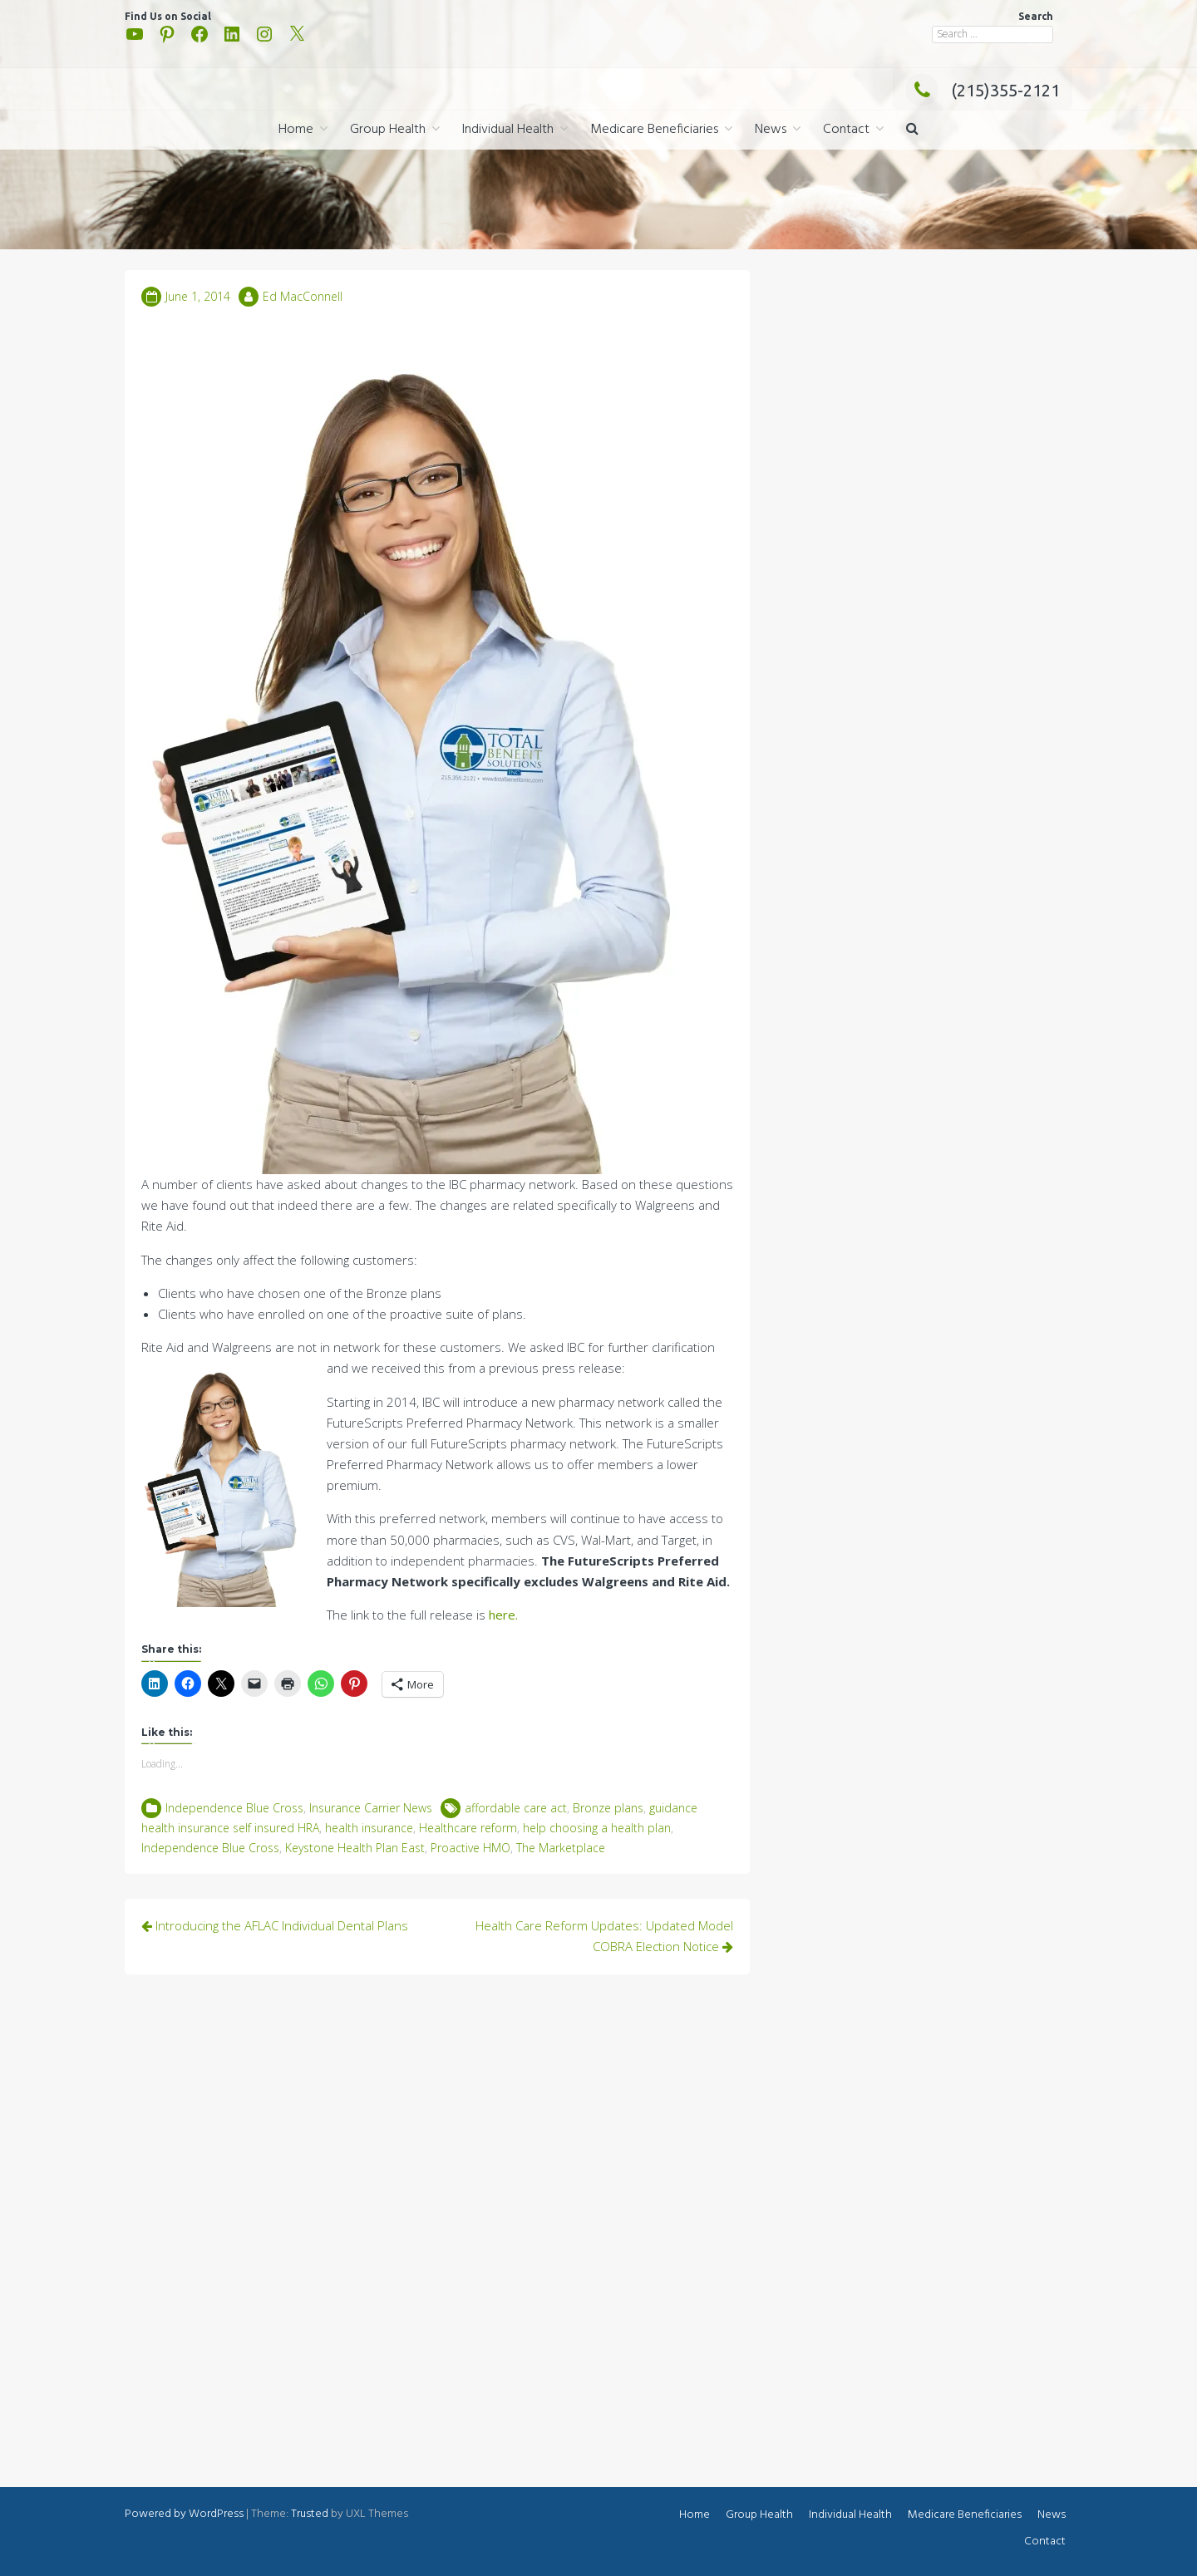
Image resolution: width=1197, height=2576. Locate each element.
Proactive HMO (470, 1848)
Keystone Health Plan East (355, 1848)
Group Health (388, 129)
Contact (846, 129)
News (770, 129)
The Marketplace (560, 1848)
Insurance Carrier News (370, 1808)
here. (501, 1614)
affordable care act (516, 1808)
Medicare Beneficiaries (654, 129)
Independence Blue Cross (234, 1808)
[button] (912, 130)
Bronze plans (608, 1808)
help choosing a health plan (597, 1828)
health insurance (369, 1828)
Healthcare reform (468, 1828)
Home (295, 129)
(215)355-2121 (982, 90)
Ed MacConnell (302, 296)
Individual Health (508, 129)
